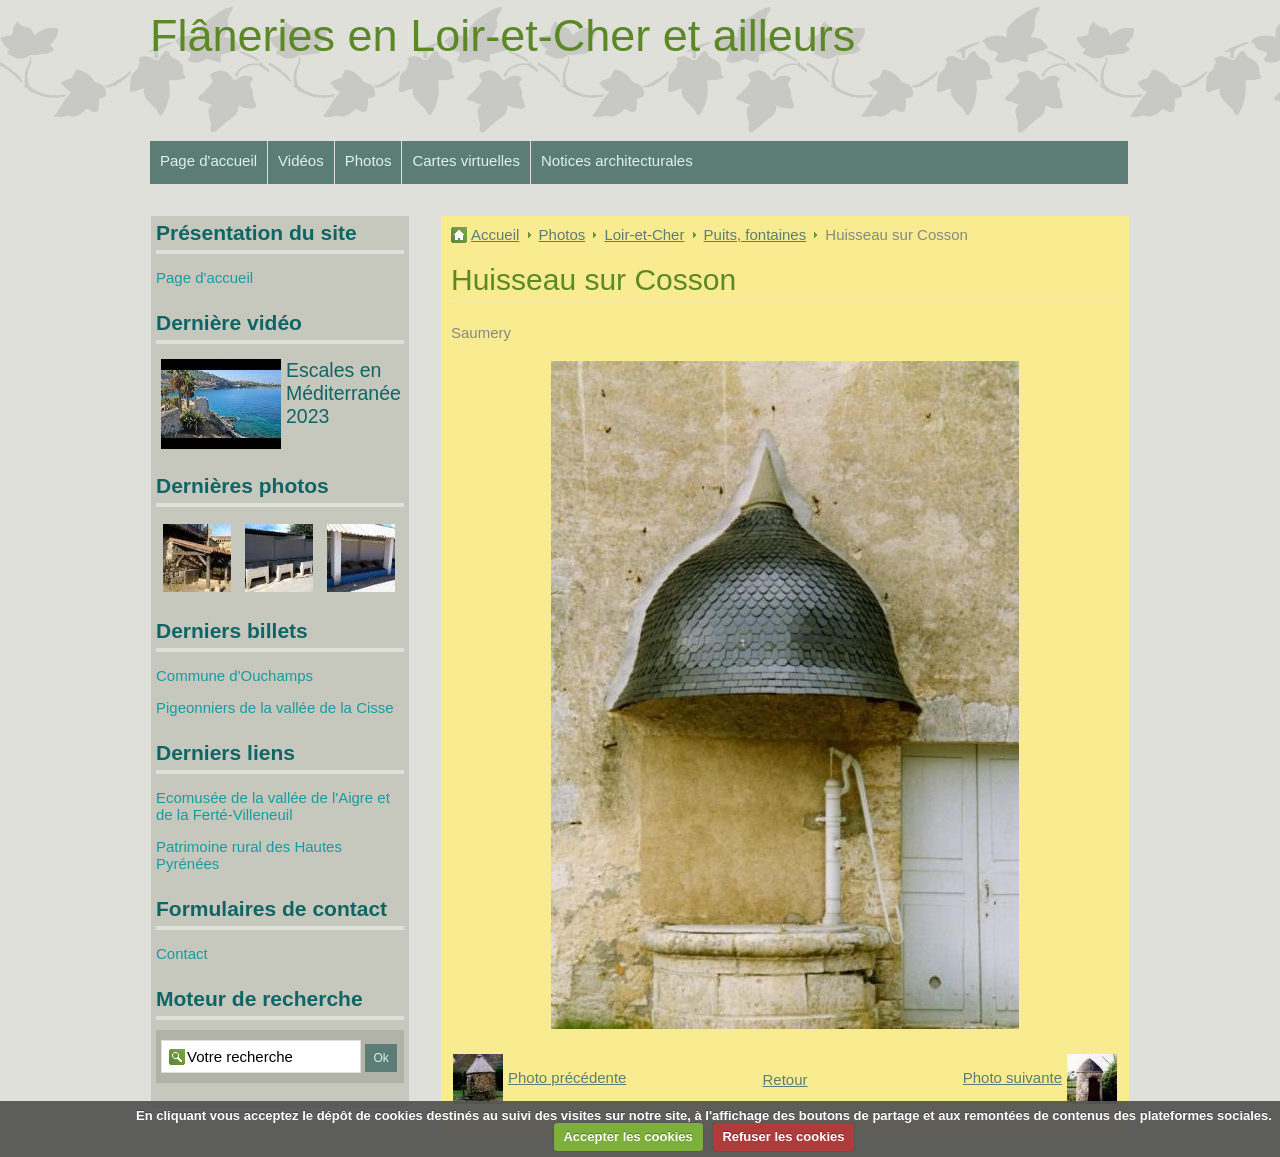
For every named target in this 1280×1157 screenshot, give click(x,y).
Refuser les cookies (783, 1136)
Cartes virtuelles (466, 160)
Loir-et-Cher (644, 234)
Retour (784, 1079)
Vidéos (301, 160)
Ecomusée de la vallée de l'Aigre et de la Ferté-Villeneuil (273, 806)
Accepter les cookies (627, 1136)
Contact (182, 953)
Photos (368, 160)
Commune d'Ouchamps (234, 675)
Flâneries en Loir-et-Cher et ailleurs (502, 35)
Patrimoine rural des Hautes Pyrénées (249, 855)
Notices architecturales (617, 160)
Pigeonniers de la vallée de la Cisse (275, 707)
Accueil (495, 234)
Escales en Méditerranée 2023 (343, 393)
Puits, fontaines (755, 234)
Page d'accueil (208, 160)
